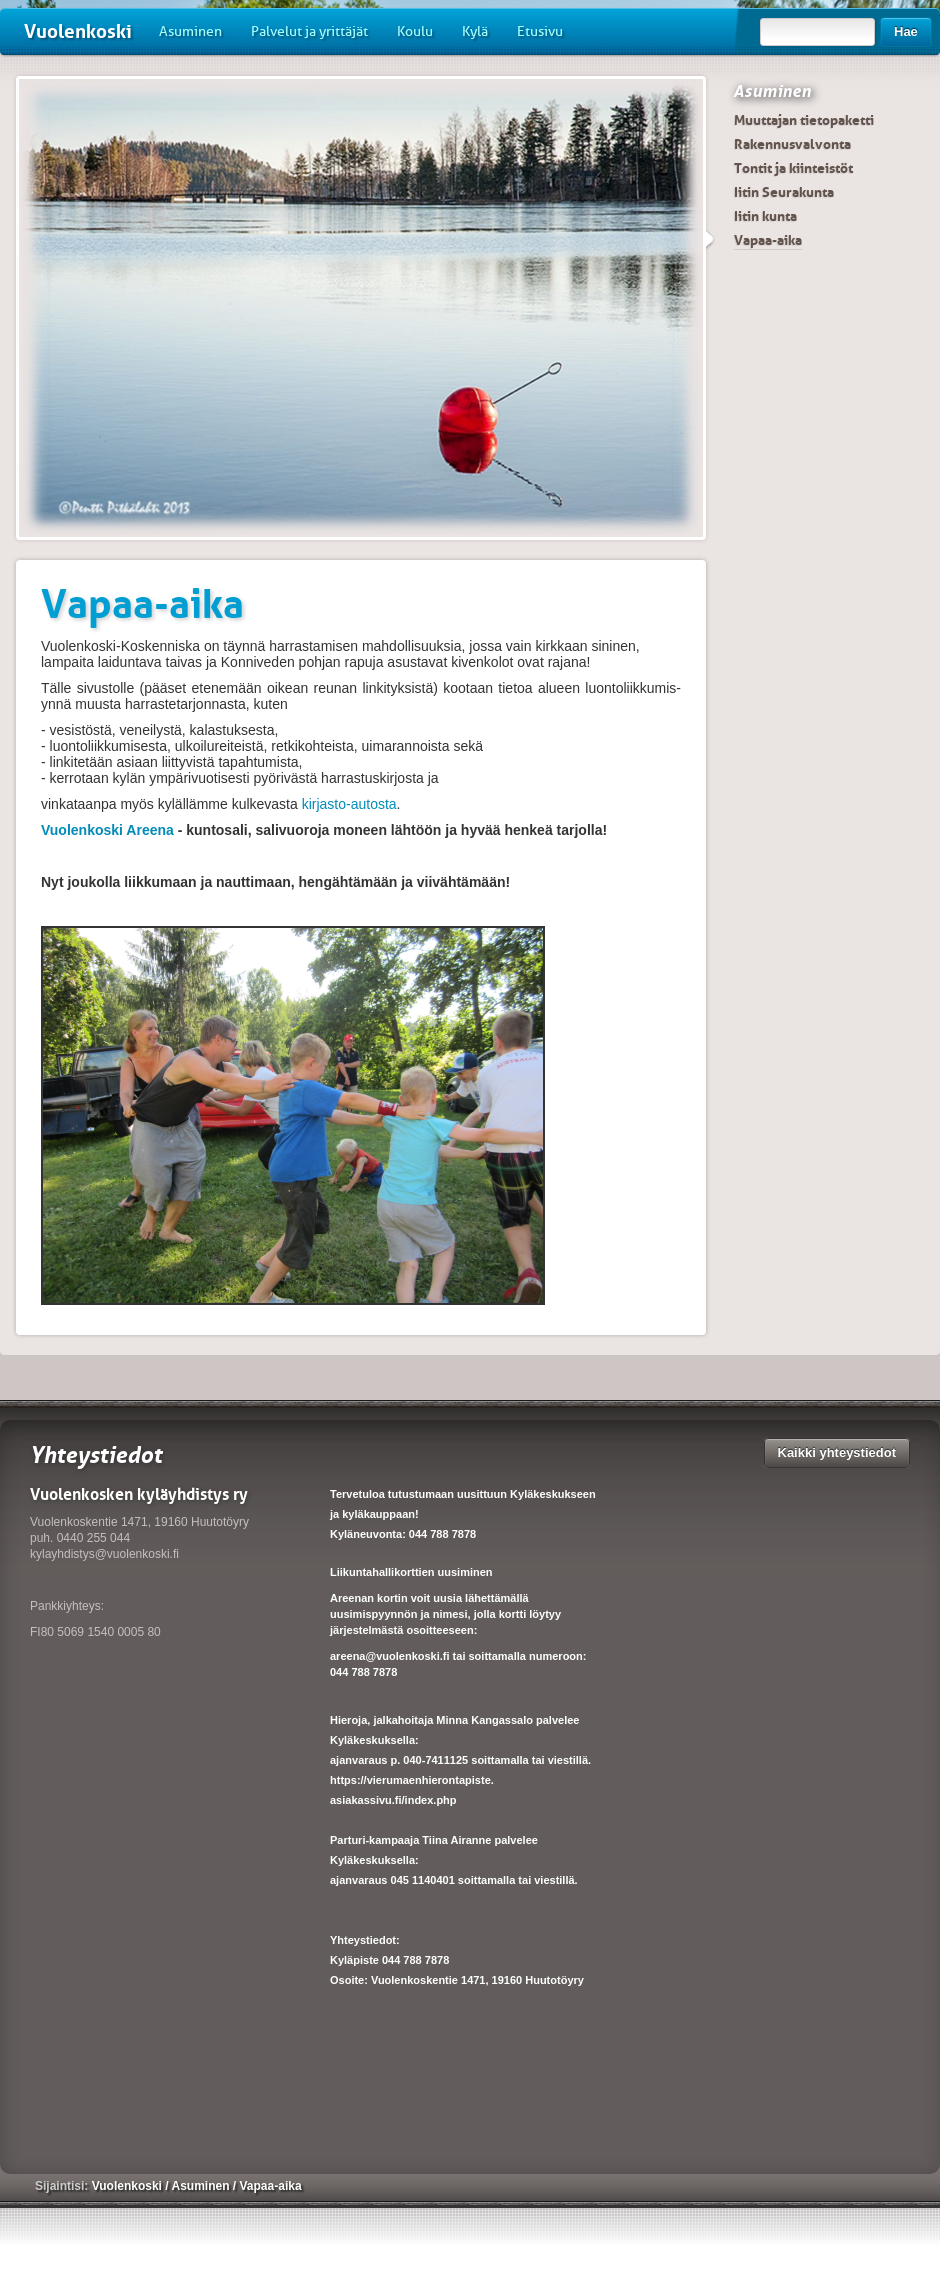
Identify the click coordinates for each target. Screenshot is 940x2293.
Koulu (415, 31)
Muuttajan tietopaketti (804, 120)
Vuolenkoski (78, 31)
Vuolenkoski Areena (107, 830)
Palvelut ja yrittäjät (309, 31)
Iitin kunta (765, 216)
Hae (906, 31)
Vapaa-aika (768, 240)
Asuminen (190, 31)
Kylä (475, 31)
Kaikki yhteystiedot (837, 1452)
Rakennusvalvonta (792, 144)
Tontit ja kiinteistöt (793, 168)
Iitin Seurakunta (784, 192)
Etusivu (540, 31)
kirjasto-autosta (349, 804)
